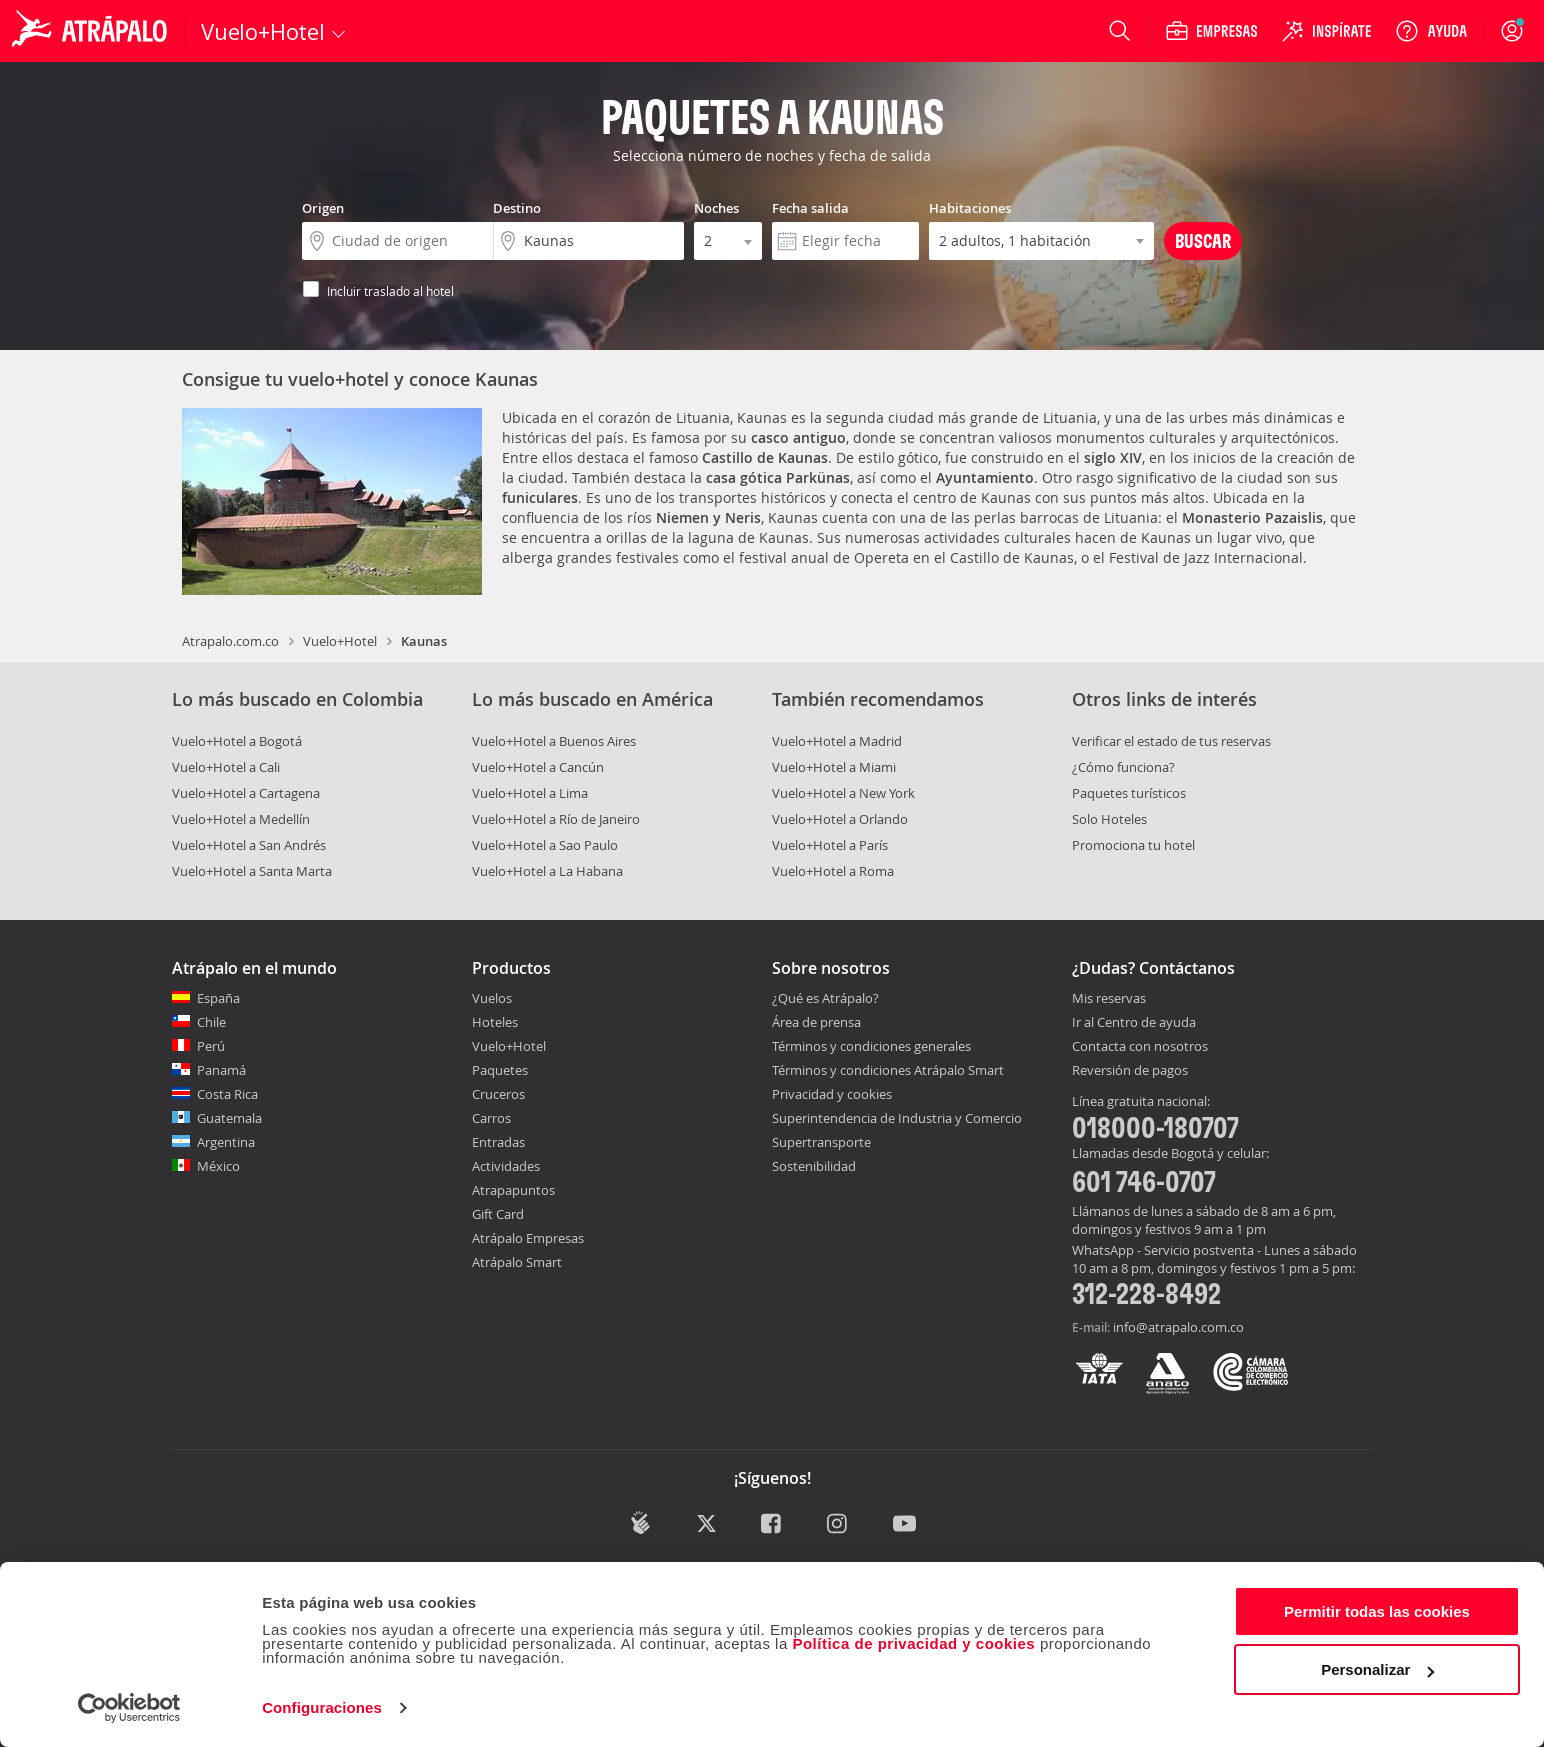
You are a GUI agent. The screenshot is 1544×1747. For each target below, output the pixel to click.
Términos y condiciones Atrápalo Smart (888, 1070)
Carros (491, 1118)
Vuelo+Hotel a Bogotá (237, 741)
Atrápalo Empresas (528, 1238)
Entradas (498, 1142)
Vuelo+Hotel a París (830, 845)
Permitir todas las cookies (1377, 1611)
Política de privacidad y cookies (913, 1643)
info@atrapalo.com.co (1178, 1327)
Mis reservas (1109, 999)
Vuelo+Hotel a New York (843, 793)
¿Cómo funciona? (1123, 767)
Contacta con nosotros (1140, 1047)
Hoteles (495, 1022)
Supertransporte (821, 1142)
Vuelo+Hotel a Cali (226, 767)
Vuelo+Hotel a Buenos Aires (554, 741)
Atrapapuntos (513, 1190)
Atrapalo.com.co (230, 641)
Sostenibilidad (814, 1166)
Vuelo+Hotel (340, 641)
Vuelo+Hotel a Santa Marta (252, 871)
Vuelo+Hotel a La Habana (547, 871)
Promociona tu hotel (1133, 845)
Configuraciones (322, 1707)
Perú (211, 1046)
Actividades (506, 1166)
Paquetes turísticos (1129, 793)
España (218, 998)
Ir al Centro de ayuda (1134, 1023)
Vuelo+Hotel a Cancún (538, 767)
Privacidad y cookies (832, 1094)
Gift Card (498, 1214)
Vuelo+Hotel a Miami (834, 767)
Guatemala (229, 1118)
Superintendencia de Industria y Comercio (897, 1118)
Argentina (226, 1142)
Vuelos (492, 998)
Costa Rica (227, 1094)
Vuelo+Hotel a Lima (530, 793)
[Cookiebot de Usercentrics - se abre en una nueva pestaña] (129, 1708)
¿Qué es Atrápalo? (825, 998)
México (218, 1166)
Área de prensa (816, 1022)
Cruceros (498, 1094)
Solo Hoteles (1109, 819)
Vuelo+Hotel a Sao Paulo (545, 845)
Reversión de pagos (1130, 1071)
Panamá (221, 1070)
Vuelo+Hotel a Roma (833, 871)
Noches (716, 208)
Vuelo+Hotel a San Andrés (249, 845)
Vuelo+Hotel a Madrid (837, 741)
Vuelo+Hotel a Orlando (840, 819)
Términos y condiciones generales (871, 1046)
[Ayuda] (1431, 31)
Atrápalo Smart (517, 1262)
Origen (323, 208)
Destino (517, 208)
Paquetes (500, 1070)
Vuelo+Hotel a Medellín (241, 819)
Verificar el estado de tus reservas (1171, 741)
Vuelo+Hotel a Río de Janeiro (556, 819)
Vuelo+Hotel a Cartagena (246, 793)
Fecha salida (810, 208)
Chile (211, 1022)
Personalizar (1377, 1669)
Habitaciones (970, 208)
